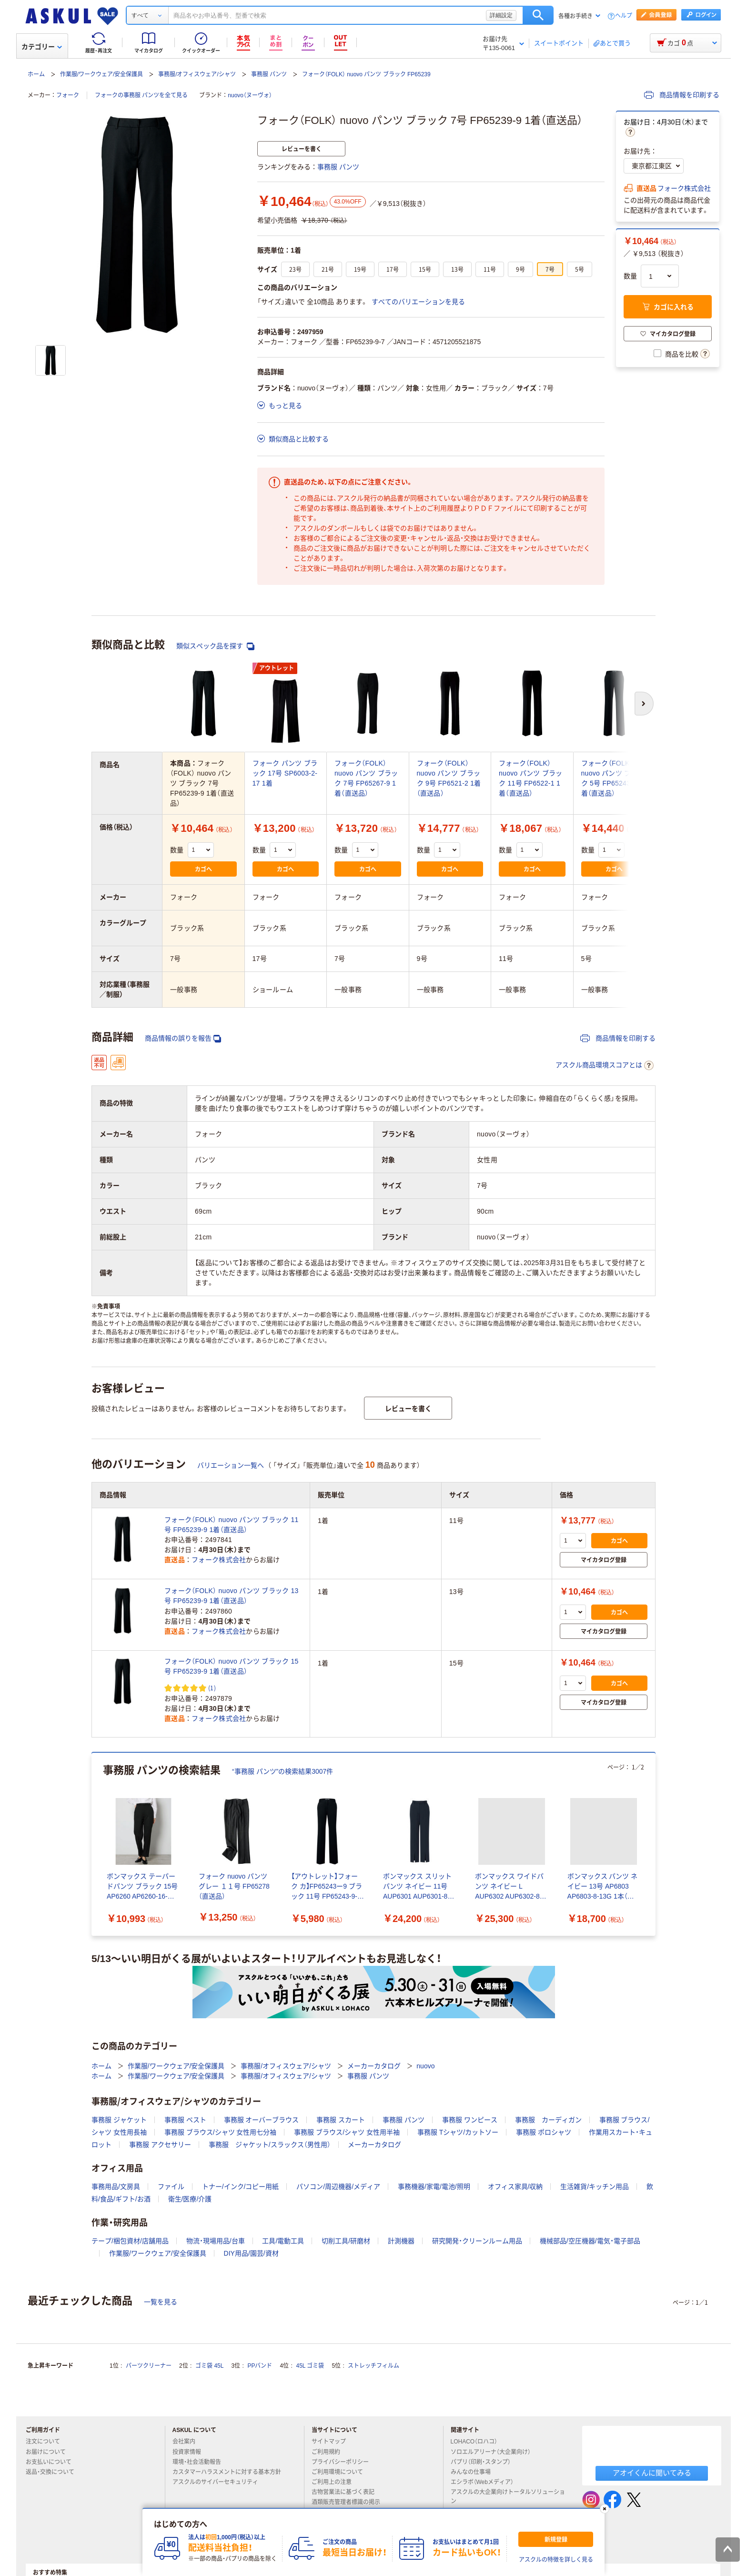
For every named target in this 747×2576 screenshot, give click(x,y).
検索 (538, 15)
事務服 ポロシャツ (543, 2132)
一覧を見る (160, 2302)
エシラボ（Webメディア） (486, 2482)
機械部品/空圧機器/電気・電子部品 (590, 2241)
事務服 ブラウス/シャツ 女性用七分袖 (220, 2132)
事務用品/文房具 (115, 2186)
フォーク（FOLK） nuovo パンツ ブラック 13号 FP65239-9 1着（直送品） (231, 1596)
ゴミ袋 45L (209, 2365)
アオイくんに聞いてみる (652, 2473)
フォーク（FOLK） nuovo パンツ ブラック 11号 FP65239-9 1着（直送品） (231, 1524)
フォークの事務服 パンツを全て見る (141, 95)
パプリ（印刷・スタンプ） (484, 2462)
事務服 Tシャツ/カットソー (457, 2132)
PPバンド (259, 2365)
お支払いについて (52, 2462)
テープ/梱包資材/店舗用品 (130, 2241)
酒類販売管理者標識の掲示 (350, 2502)
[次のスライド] (653, 1844)
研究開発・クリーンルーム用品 (477, 2241)
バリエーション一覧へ (230, 1465)
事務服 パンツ (269, 74)
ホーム (36, 74)
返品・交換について (54, 2472)
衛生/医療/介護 (190, 2199)
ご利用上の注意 (335, 2482)
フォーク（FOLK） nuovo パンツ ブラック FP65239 (366, 74)
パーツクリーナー (149, 2365)
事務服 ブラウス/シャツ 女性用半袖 (347, 2132)
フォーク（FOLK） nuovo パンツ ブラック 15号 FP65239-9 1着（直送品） (231, 1666)
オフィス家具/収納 (515, 2186)
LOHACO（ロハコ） (478, 2441)
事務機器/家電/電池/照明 (434, 2186)
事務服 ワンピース (469, 2120)
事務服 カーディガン (548, 2120)
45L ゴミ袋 (310, 2365)
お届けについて (49, 2452)
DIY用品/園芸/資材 (251, 2253)
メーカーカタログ (374, 2066)
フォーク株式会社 (684, 188)
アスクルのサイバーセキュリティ (219, 2482)
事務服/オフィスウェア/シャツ (197, 74)
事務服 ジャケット (119, 2120)
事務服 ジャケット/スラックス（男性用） (270, 2144)
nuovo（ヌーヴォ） (250, 95)
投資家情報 (190, 2452)
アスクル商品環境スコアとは (604, 1065)
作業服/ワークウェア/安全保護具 (101, 74)
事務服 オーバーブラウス (261, 2120)
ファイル (171, 2186)
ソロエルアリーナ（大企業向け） (494, 2452)
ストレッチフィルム (373, 2365)
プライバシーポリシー (344, 2462)
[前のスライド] (93, 1844)
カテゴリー (41, 47)
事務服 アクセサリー (160, 2144)
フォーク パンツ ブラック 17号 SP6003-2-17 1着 (285, 773)
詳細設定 (501, 15)
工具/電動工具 (283, 2241)
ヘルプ (623, 16)
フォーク (67, 95)
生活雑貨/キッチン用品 (594, 2186)
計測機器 (401, 2241)
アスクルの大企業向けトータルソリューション (508, 2496)
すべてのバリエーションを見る (418, 302)
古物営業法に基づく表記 (347, 2492)
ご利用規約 (330, 2452)
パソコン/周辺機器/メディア (338, 2186)
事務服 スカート (340, 2120)
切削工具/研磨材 (346, 2241)
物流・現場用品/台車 (215, 2241)
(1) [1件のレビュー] (212, 1688)
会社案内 (187, 2441)
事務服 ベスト (185, 2120)
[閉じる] (604, 2508)
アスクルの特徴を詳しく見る (556, 2559)
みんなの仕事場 (474, 2472)
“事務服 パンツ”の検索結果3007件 (282, 1771)
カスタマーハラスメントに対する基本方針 (230, 2472)
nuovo (425, 2066)
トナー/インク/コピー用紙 (240, 2186)
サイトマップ (329, 2441)
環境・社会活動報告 (200, 2462)
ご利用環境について (341, 2472)
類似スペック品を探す (215, 646)
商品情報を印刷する (681, 95)
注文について (47, 2441)
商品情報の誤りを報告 (183, 1038)
